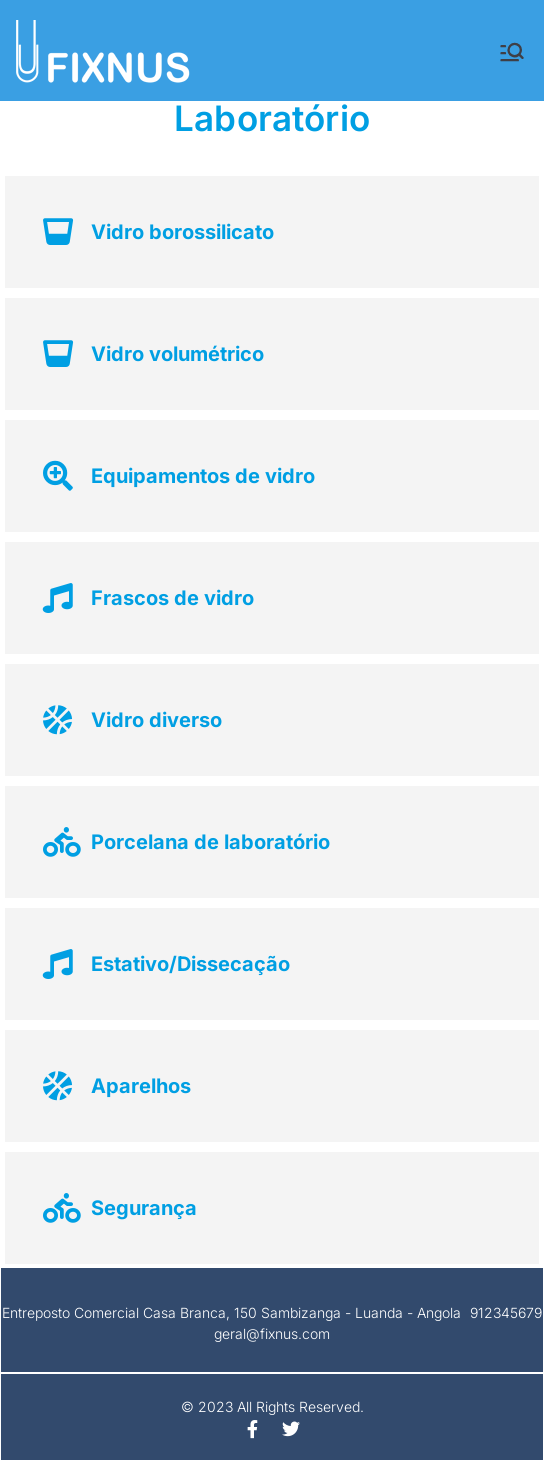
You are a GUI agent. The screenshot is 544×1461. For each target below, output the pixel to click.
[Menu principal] (512, 52)
